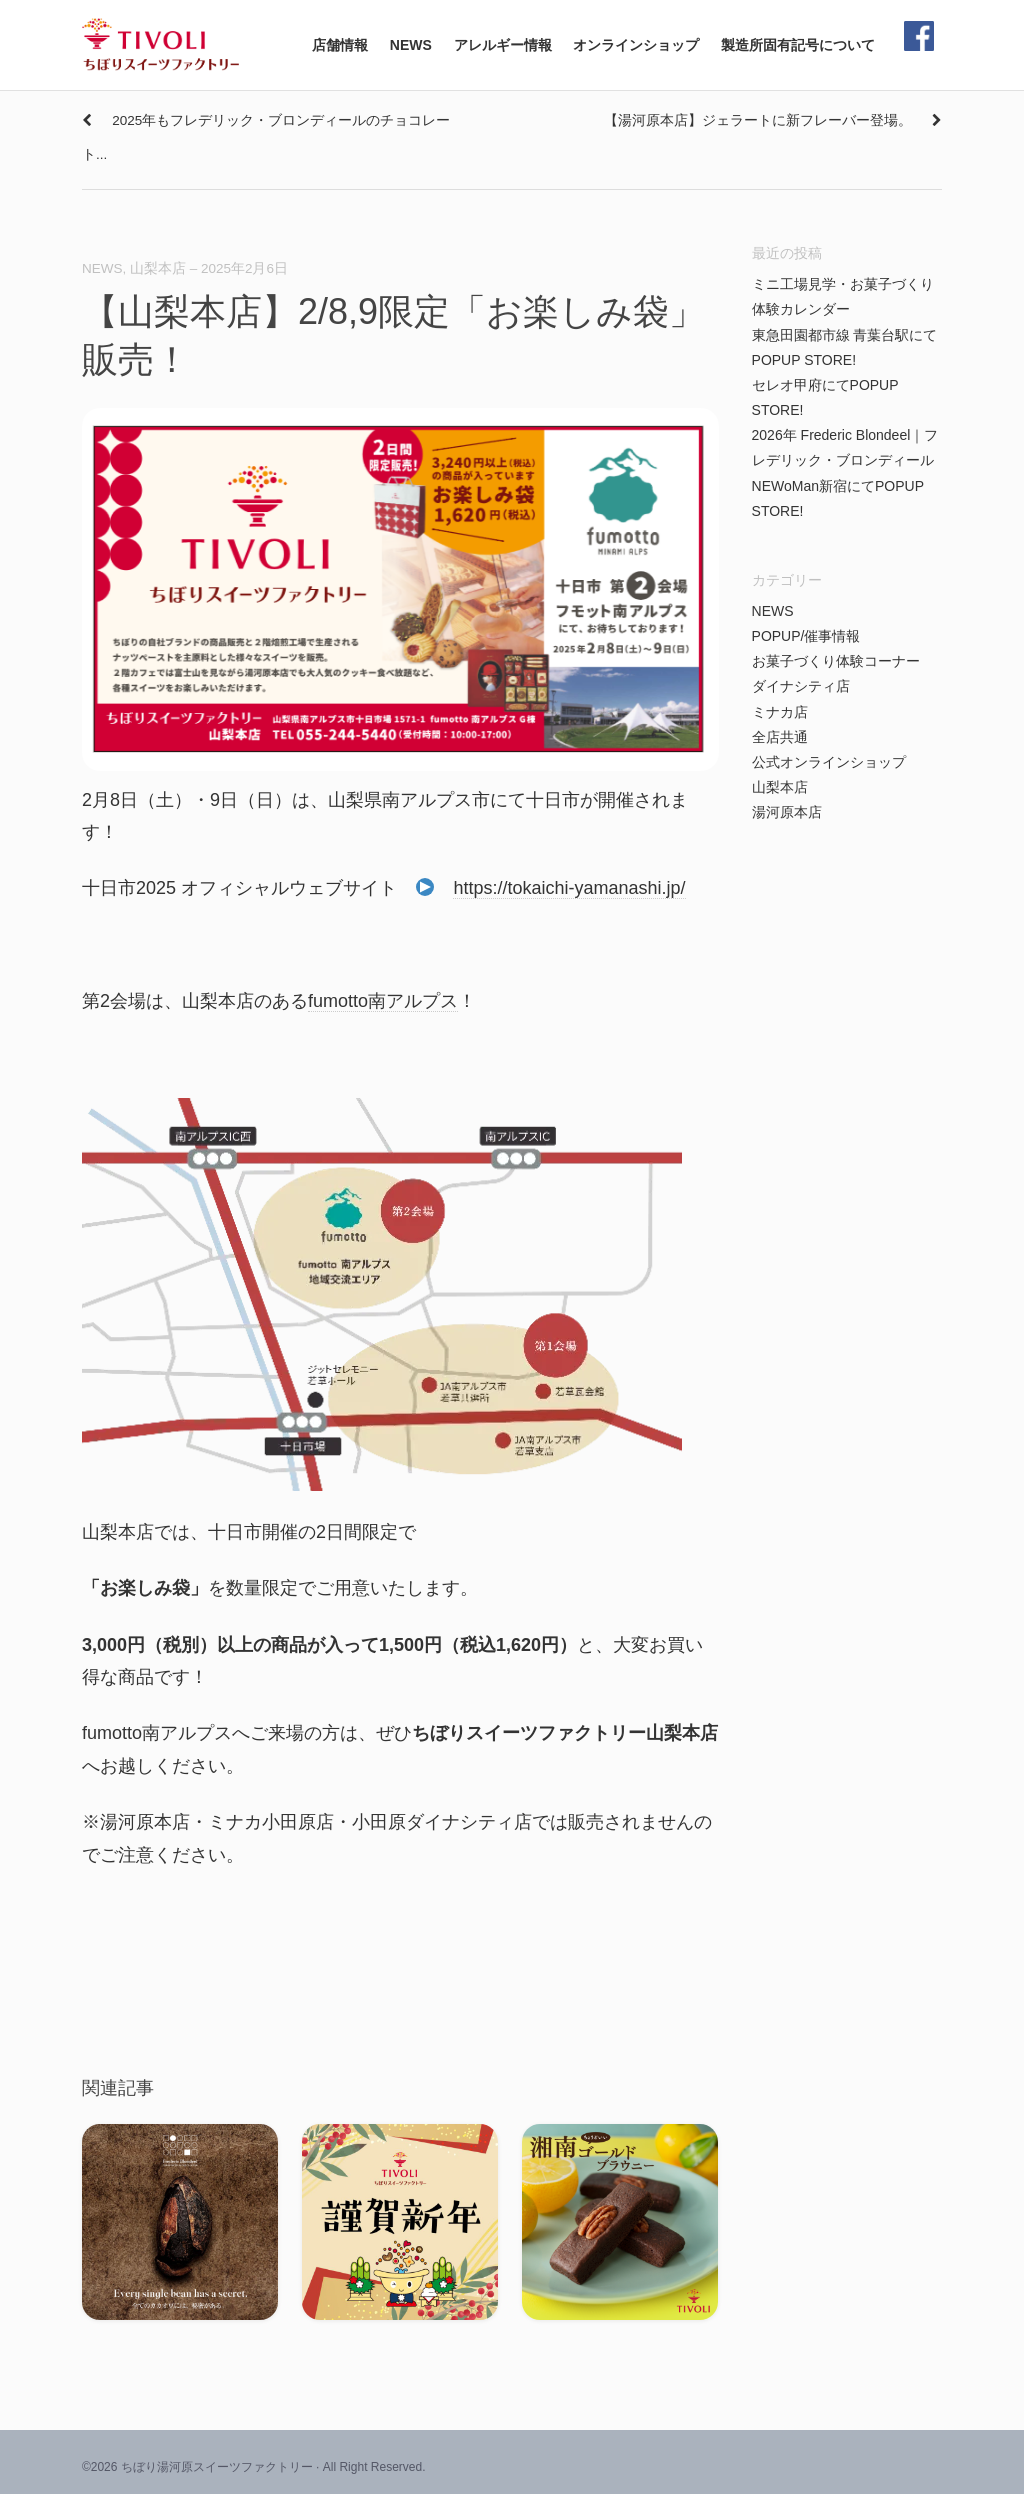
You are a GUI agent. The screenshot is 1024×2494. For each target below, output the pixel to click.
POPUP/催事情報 (806, 636)
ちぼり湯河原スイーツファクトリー (217, 2467)
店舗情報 (340, 45)
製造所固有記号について (798, 45)
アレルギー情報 (503, 45)
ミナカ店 (780, 712)
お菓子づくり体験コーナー (836, 661)
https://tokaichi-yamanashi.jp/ (569, 888)
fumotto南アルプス (383, 1001)
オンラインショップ (636, 45)
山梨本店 (158, 268)
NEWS (411, 45)
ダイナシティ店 (801, 686)
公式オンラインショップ (829, 762)
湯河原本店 (787, 812)
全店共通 (780, 737)
